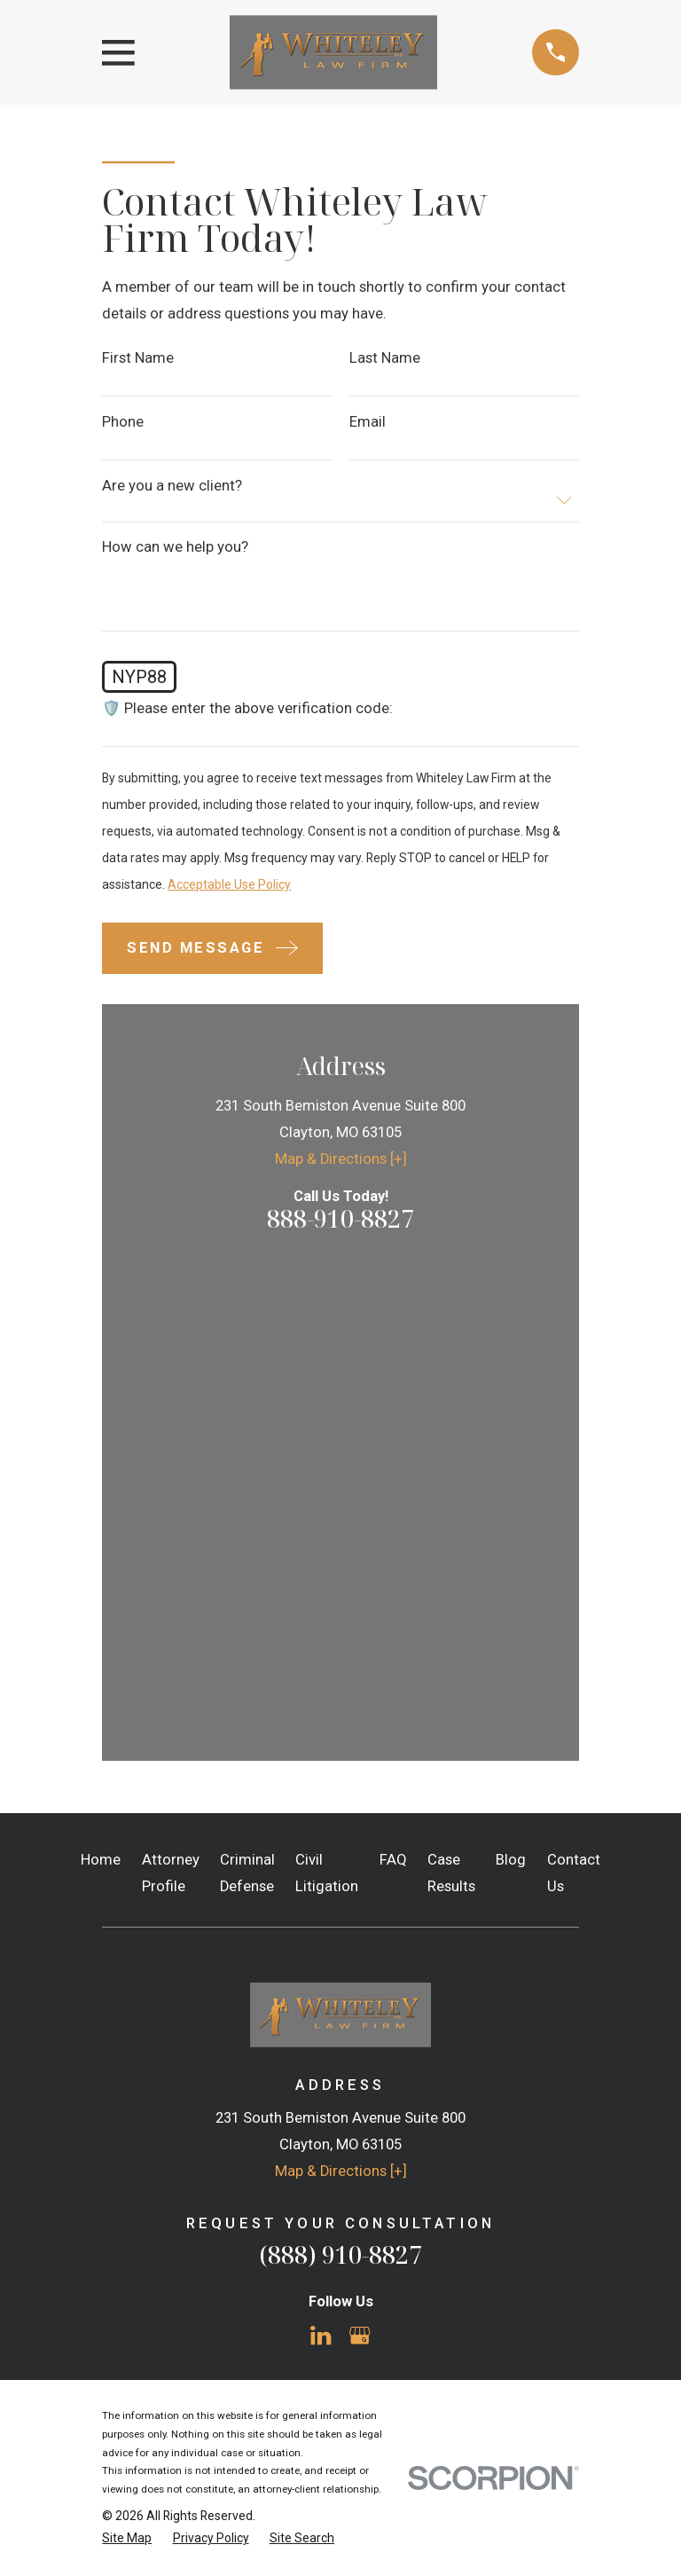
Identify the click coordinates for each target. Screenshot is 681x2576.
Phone (123, 422)
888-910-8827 (340, 1218)
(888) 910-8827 (340, 1777)
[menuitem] (127, 2061)
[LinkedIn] (320, 1859)
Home (101, 1383)
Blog (511, 1383)
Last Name (384, 358)
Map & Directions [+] (341, 1159)
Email (367, 422)
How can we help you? (175, 547)
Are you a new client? (172, 486)
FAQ (393, 1383)
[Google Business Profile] (359, 1859)
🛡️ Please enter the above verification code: (247, 709)
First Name (138, 358)
